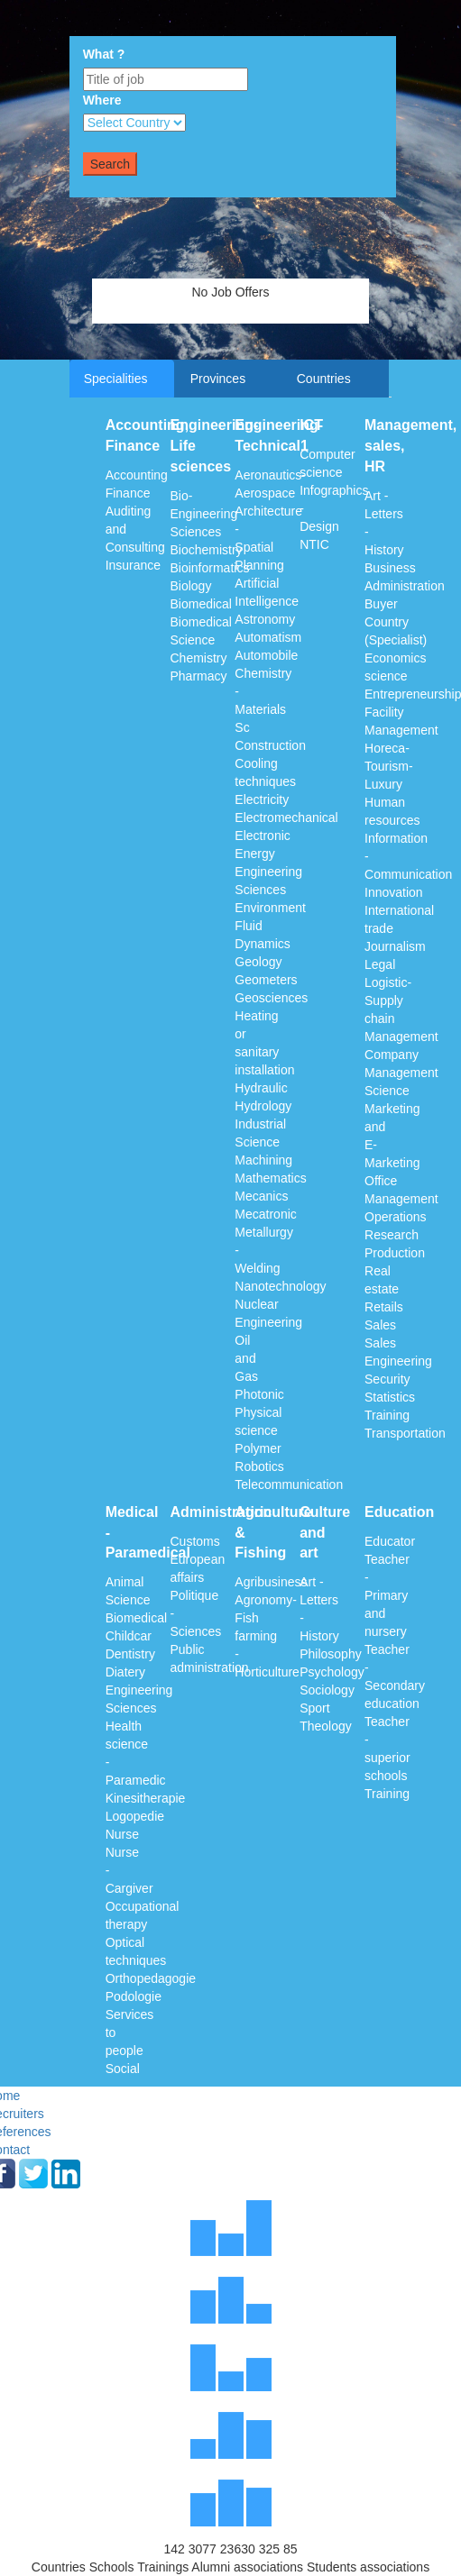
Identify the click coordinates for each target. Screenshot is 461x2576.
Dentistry (130, 1654)
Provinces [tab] (217, 378)
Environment (270, 907)
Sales (380, 1325)
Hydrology (263, 1106)
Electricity (262, 799)
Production (394, 1253)
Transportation (405, 1433)
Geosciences (271, 998)
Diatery (125, 1672)
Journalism (395, 946)
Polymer (258, 1448)
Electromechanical (286, 817)
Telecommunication (289, 1484)
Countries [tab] (324, 378)
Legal (379, 964)
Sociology (327, 1690)
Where (102, 100)
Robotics (259, 1466)
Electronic (262, 835)
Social (123, 2068)
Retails (383, 1307)
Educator (389, 1541)
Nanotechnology (280, 1286)
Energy (254, 853)
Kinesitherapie (146, 1798)
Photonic (259, 1394)
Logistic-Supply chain (387, 1000)
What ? (104, 54)
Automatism (268, 637)
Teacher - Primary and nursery (387, 1595)
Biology (190, 586)
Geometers (266, 980)
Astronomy (265, 619)
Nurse (122, 1834)
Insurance (133, 565)
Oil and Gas (246, 1358)
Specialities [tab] (116, 378)
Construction (270, 745)
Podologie (133, 1996)
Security (387, 1379)
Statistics (389, 1397)
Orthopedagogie (151, 1978)
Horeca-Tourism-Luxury (388, 766)
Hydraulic (261, 1088)
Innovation (393, 892)
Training (387, 1415)
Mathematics (270, 1178)
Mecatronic (265, 1214)
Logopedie (135, 1816)
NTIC (314, 544)
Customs (194, 1541)
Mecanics (261, 1196)
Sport (314, 1708)
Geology (258, 962)
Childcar (129, 1636)
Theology (326, 1726)
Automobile (266, 655)
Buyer (381, 604)
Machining (263, 1160)
